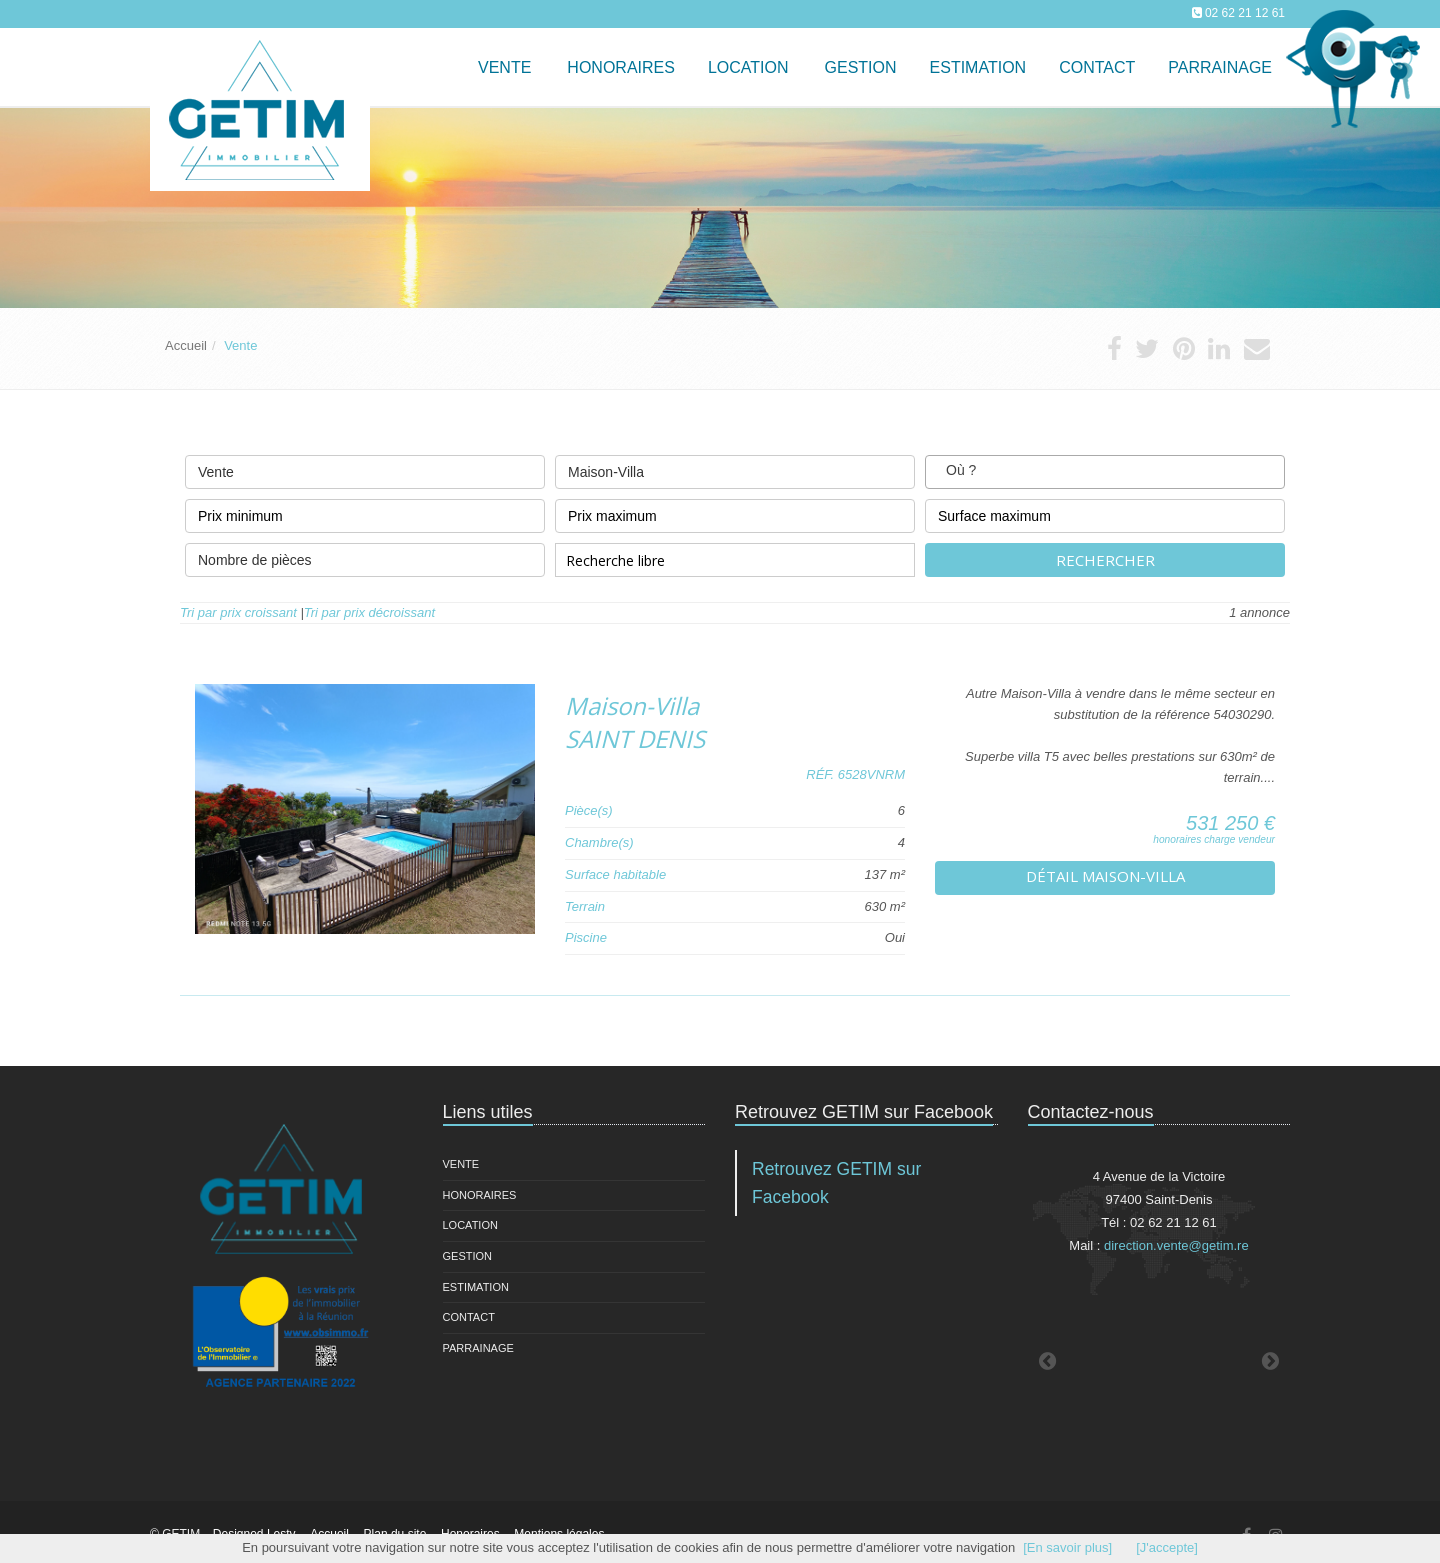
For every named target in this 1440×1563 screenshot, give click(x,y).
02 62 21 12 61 (1245, 13)
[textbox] (996, 471)
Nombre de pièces (365, 555)
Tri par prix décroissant (369, 612)
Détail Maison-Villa (1105, 876)
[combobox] (1105, 472)
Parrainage (1220, 67)
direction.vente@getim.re (1176, 1245)
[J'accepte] (1167, 1547)
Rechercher (1105, 560)
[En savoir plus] (1067, 1547)
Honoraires (480, 1195)
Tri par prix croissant (238, 612)
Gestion (468, 1256)
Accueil (186, 345)
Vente (504, 67)
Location (748, 67)
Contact (469, 1317)
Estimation (476, 1287)
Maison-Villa (735, 467)
